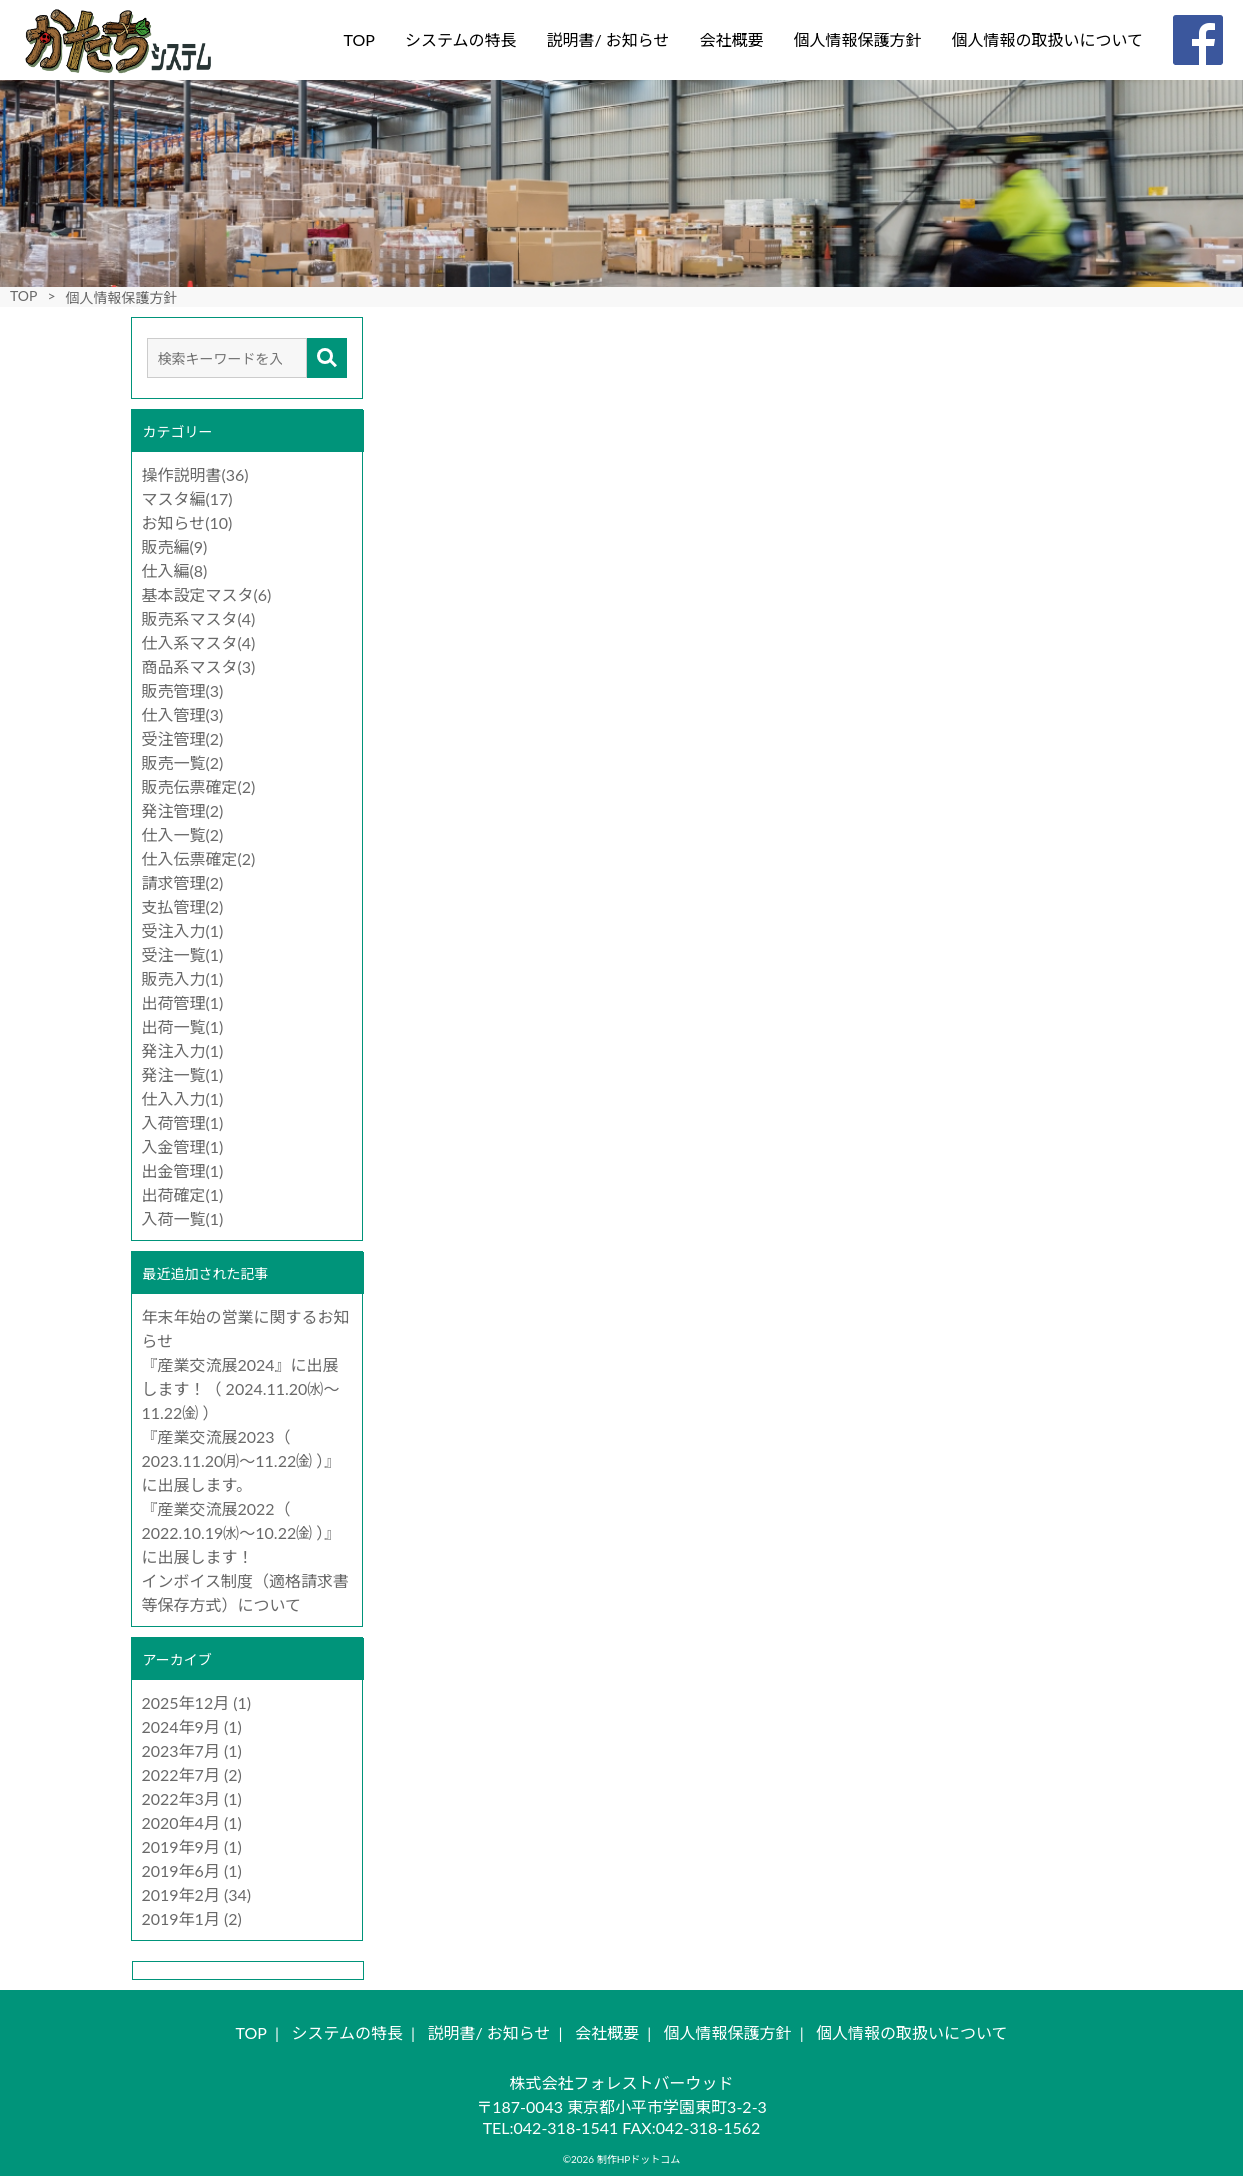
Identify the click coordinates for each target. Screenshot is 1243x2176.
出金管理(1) (183, 1170)
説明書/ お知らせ (607, 39)
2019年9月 (181, 1846)
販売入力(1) (183, 978)
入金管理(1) (183, 1146)
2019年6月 (181, 1870)
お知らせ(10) (187, 522)
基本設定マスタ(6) (207, 594)
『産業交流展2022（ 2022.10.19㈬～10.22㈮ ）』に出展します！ (241, 1532)
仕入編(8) (175, 570)
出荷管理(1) (183, 1002)
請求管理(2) (183, 882)
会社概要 (731, 39)
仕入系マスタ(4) (199, 642)
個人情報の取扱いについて (1047, 39)
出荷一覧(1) (183, 1026)
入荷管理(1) (183, 1122)
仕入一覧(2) (183, 834)
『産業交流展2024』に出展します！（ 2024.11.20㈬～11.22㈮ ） (241, 1388)
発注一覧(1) (183, 1074)
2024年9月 (181, 1726)
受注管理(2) (183, 738)
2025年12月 (186, 1702)
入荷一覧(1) (183, 1218)
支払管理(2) (183, 906)
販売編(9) (175, 546)
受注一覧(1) (183, 954)
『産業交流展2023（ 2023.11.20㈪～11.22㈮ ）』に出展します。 (241, 1460)
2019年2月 (181, 1894)
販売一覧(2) (183, 762)
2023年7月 (181, 1750)
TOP (359, 39)
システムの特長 (461, 39)
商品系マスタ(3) (199, 666)
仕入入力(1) (183, 1098)
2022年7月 (181, 1774)
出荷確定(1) (183, 1194)
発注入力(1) (183, 1050)
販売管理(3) (183, 690)
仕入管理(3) (183, 714)
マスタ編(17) (187, 498)
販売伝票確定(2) (199, 786)
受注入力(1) (183, 930)
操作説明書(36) (195, 474)
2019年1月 (181, 1918)
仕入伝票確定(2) (199, 858)
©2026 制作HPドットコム (622, 2159)
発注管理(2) (183, 810)
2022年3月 (181, 1798)
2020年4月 (181, 1822)
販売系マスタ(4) (199, 618)
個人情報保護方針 (857, 39)
